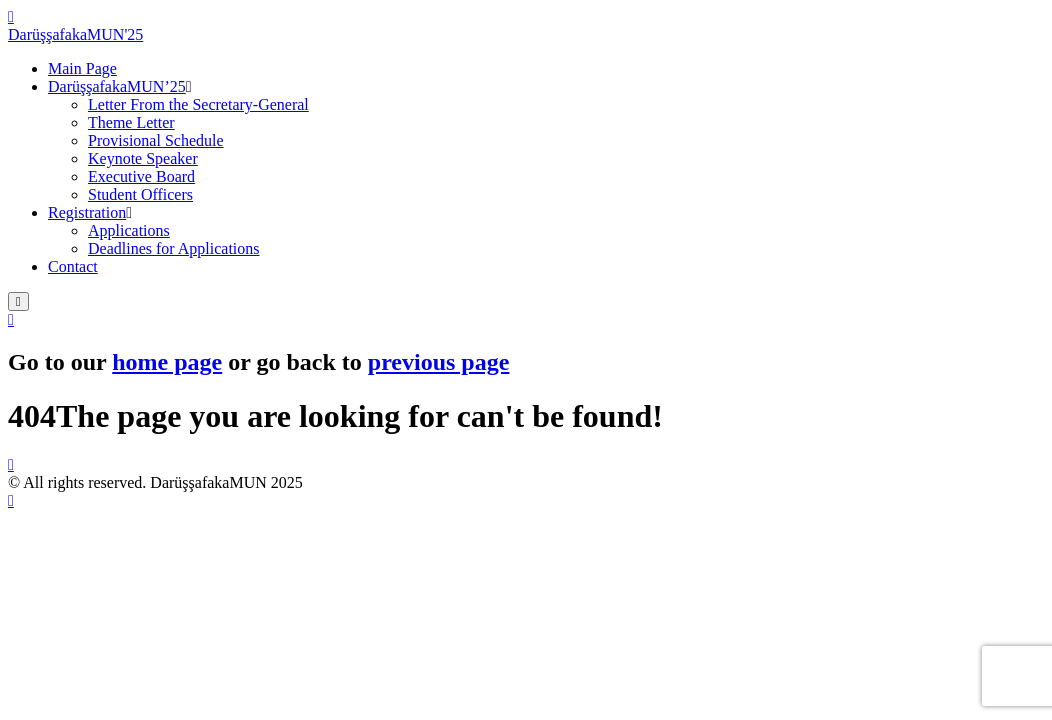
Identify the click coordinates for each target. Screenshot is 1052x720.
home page (167, 362)
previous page (439, 362)
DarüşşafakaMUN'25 (75, 34)
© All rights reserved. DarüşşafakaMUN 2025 (155, 482)
